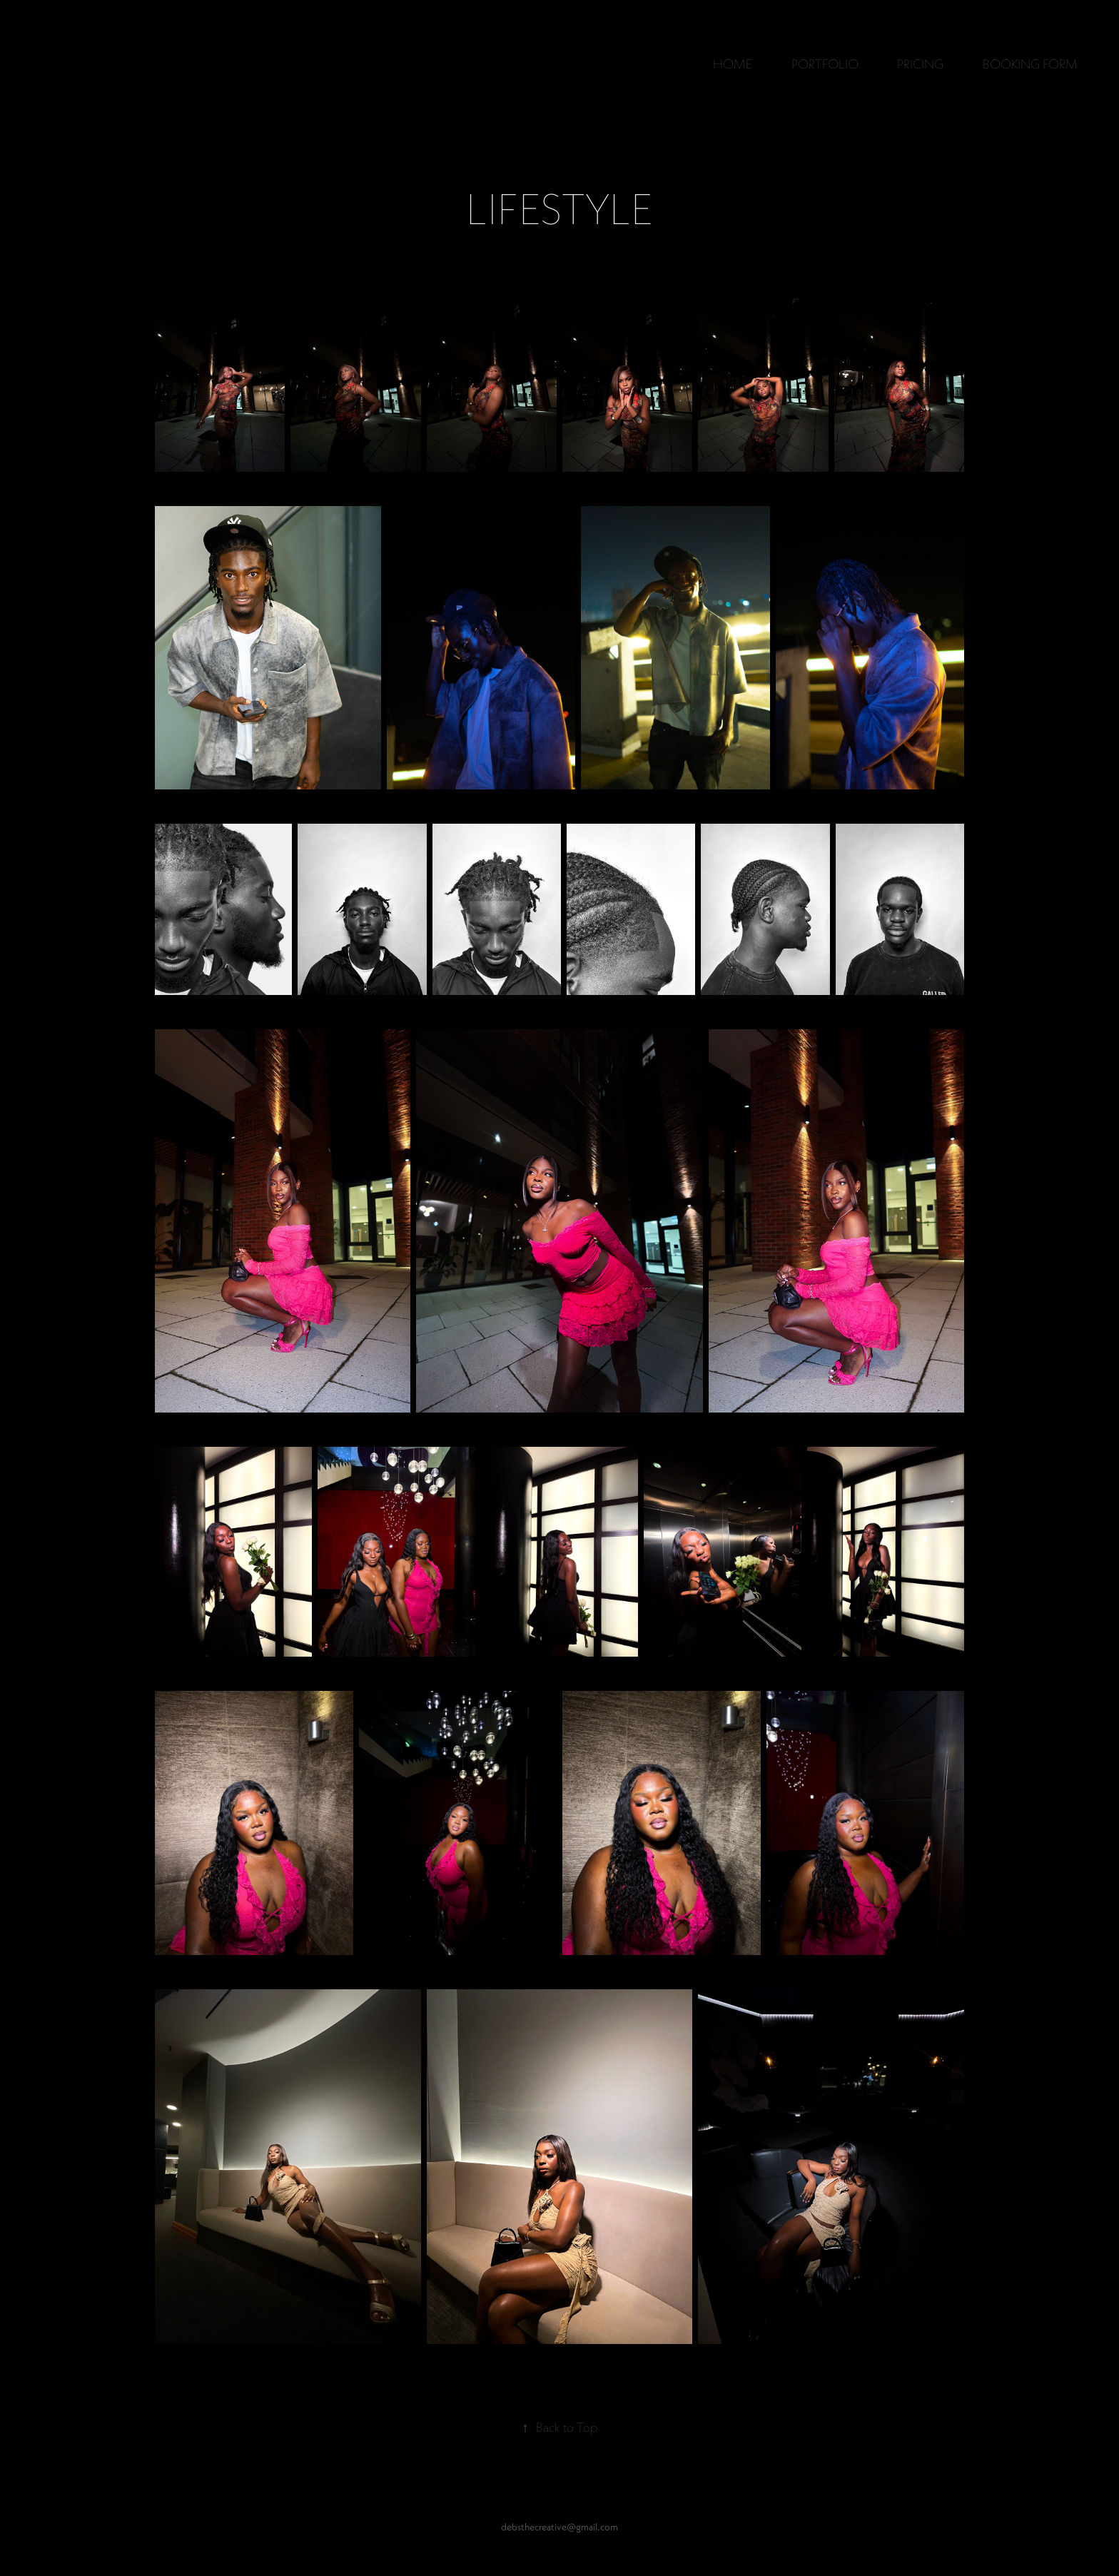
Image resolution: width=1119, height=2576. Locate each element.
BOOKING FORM (1030, 64)
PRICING (920, 64)
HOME (732, 64)
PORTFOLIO (825, 64)
